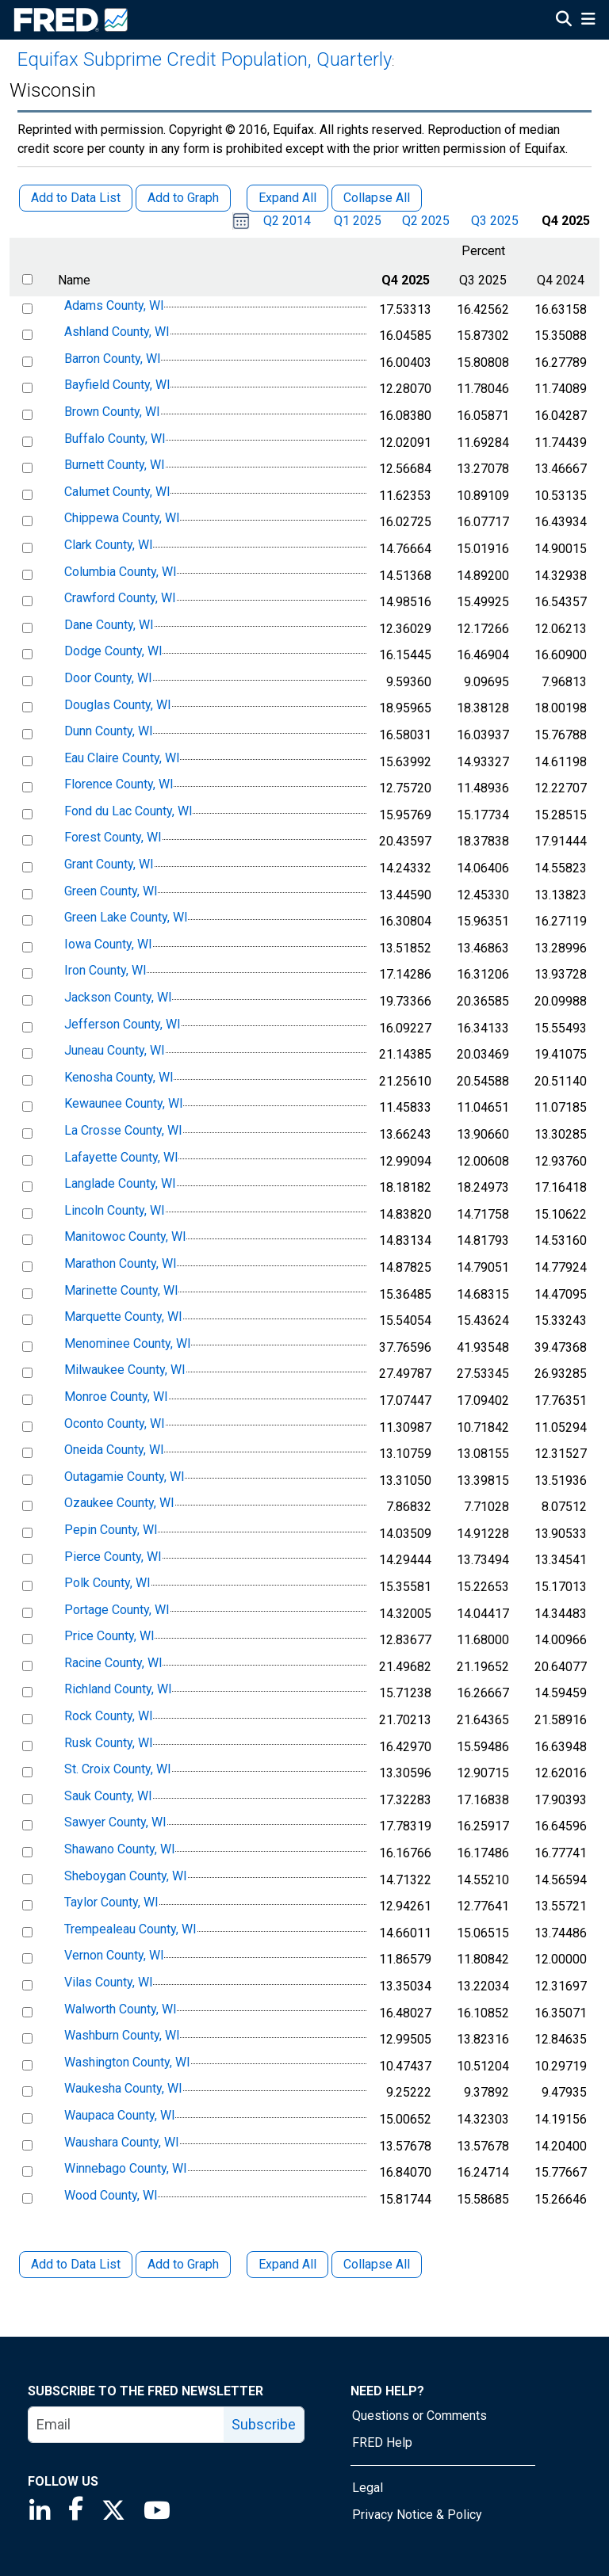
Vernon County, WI (114, 1955)
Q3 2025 (495, 220)
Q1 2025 (357, 220)
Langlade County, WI (120, 1183)
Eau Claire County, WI (122, 757)
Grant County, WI (109, 864)
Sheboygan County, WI (125, 1875)
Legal (367, 2487)
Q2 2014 (287, 220)
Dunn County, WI (108, 730)
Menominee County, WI (127, 1343)
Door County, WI (108, 677)
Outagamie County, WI (124, 1476)
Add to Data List (76, 2264)
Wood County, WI (111, 2195)
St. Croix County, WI (117, 1768)
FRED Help (382, 2442)
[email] (126, 2424)
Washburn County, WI (122, 2035)
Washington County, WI (127, 2062)
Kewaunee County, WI (123, 1104)
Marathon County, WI (120, 1263)
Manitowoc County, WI (125, 1237)
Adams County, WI (114, 305)
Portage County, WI (117, 1609)
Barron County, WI (112, 358)
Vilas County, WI (108, 1982)
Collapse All (376, 2264)
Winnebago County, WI (125, 2168)
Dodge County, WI (113, 651)
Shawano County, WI (119, 1849)
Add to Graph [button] (183, 197)
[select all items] (27, 279)
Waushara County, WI (121, 2142)
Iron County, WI (105, 971)
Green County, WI (111, 891)
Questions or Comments (419, 2415)
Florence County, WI (119, 784)
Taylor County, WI (111, 1902)
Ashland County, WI (117, 331)
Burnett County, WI (114, 464)
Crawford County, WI (120, 597)
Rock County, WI (108, 1715)
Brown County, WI (112, 411)
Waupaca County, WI (119, 2115)
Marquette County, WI (123, 1316)
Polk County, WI (107, 1582)
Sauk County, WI (108, 1795)
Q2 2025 (426, 220)
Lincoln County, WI (114, 1210)
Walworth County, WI (120, 2009)
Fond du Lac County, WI (128, 811)
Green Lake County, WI (126, 917)
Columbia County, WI (120, 571)
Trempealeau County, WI (130, 1929)
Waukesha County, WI (123, 2089)
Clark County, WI (108, 544)
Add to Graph (183, 2264)
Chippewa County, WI (122, 518)
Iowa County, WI (108, 944)
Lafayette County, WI (121, 1157)
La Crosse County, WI (123, 1130)
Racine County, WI (113, 1662)
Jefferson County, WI (122, 1024)
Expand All (287, 2264)
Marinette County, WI (121, 1290)
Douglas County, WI (117, 704)
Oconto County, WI (114, 1423)
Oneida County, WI (114, 1449)
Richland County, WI (118, 1689)
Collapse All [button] (376, 197)
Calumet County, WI (117, 491)
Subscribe (264, 2424)
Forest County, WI (113, 837)
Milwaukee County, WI (125, 1370)
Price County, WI (109, 1635)
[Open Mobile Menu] (588, 21)
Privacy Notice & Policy (417, 2514)
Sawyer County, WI (115, 1822)
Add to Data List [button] (76, 197)
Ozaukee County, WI (119, 1503)
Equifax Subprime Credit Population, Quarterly (204, 59)
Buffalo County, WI (115, 438)
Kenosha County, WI (119, 1077)
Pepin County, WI (111, 1529)
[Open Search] (564, 21)
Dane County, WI (109, 624)
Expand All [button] (287, 197)
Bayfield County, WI (117, 385)
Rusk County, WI (108, 1742)
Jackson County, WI (118, 997)
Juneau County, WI (114, 1050)
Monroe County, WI (116, 1396)
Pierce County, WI (113, 1556)
